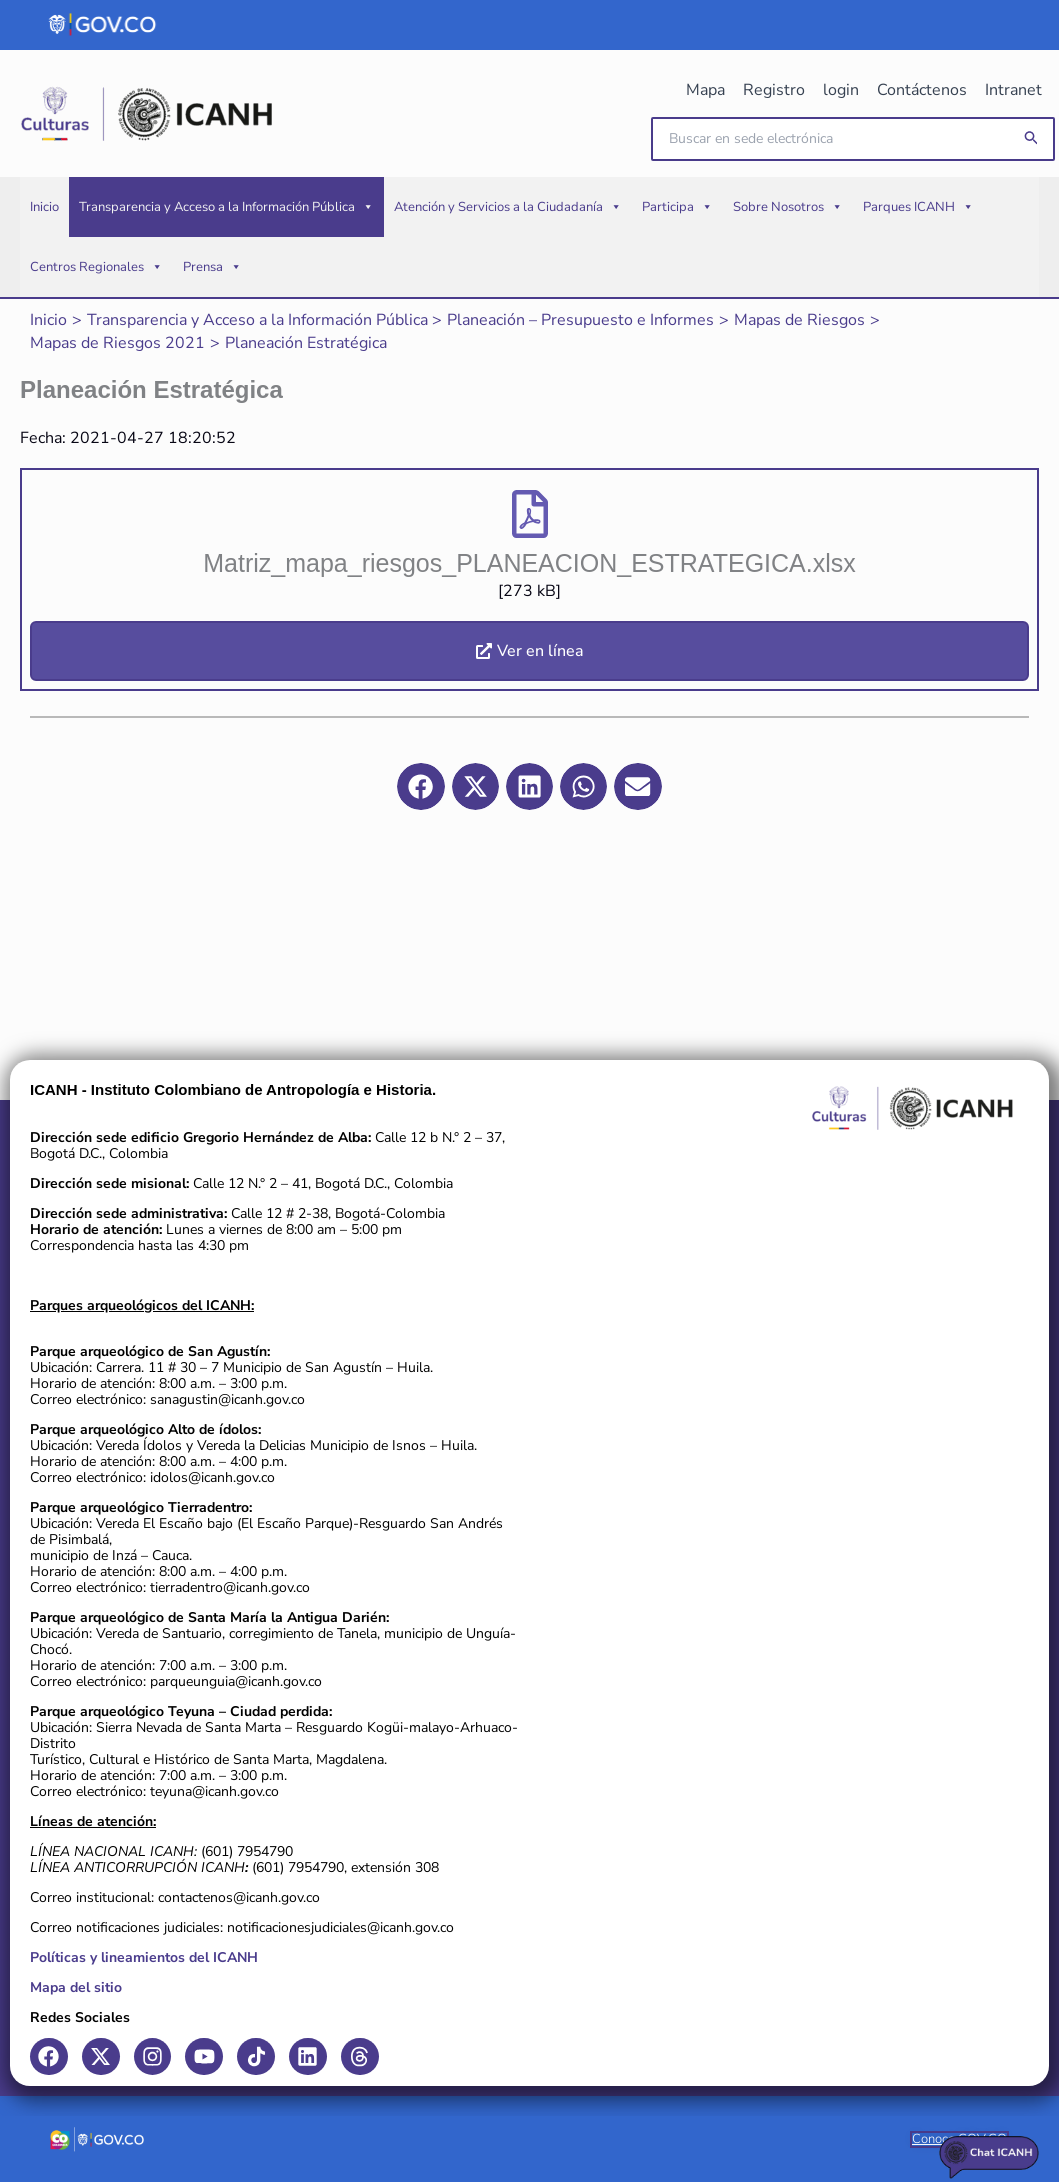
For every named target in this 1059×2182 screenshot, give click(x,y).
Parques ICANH (918, 210)
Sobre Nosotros (788, 210)
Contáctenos (925, 90)
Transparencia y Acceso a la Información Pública (226, 210)
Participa (677, 210)
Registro (781, 90)
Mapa (714, 90)
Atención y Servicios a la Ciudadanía (508, 210)
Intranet (1014, 90)
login (846, 90)
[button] (1032, 140)
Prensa (212, 270)
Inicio (44, 210)
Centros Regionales (96, 270)
